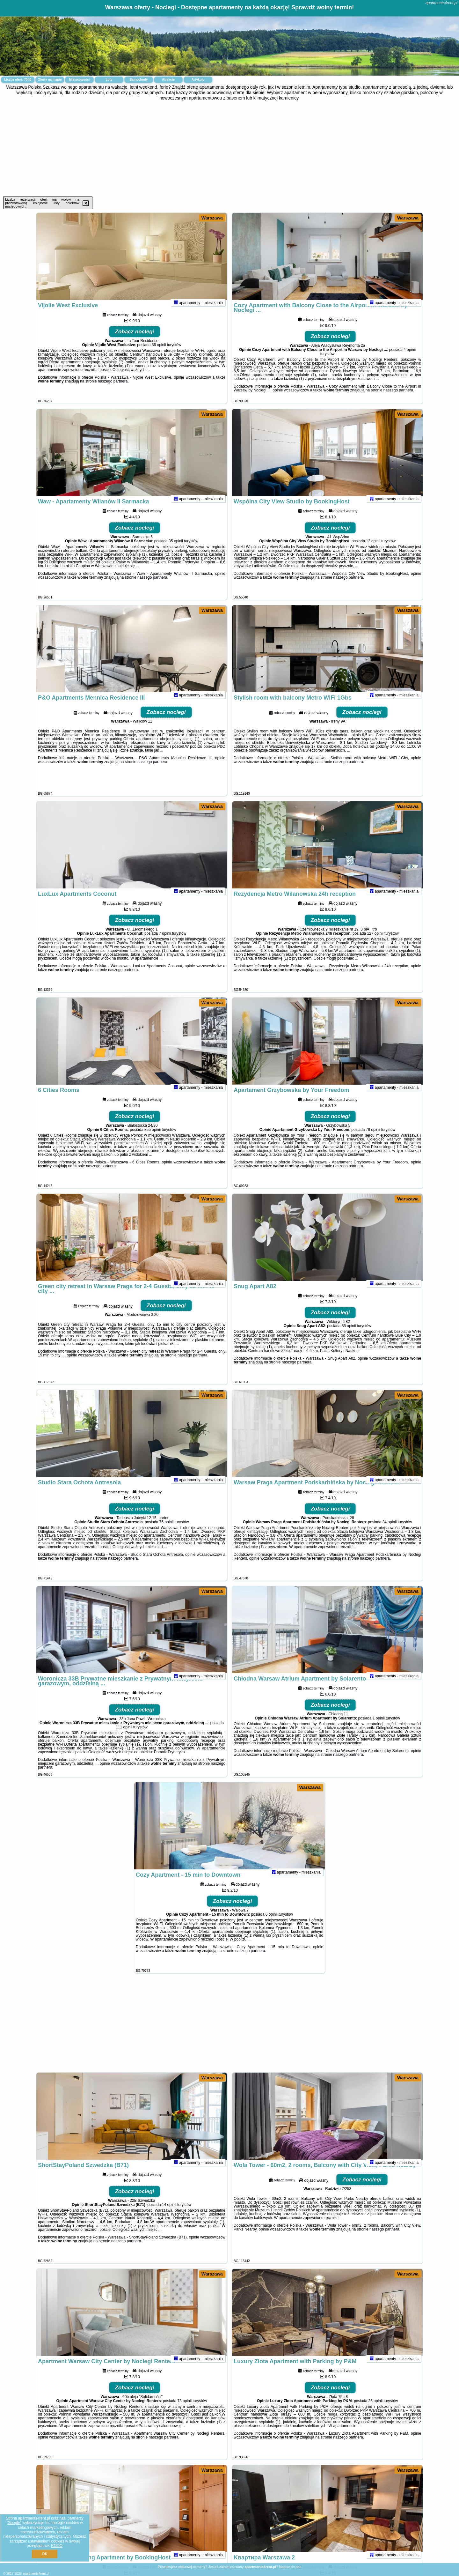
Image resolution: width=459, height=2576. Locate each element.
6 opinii (272, 1923)
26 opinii (375, 2409)
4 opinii (410, 358)
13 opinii (373, 549)
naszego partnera (112, 390)
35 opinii (176, 549)
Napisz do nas (290, 2567)
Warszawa (212, 217)
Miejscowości (79, 79)
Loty (109, 79)
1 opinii (379, 1727)
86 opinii (159, 353)
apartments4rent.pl (441, 3)
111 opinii (124, 1735)
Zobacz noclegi (134, 340)
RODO (56, 2545)
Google (14, 2522)
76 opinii (373, 1138)
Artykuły (198, 79)
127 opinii (375, 942)
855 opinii (152, 1138)
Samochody (139, 79)
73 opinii (185, 2409)
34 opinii (389, 1530)
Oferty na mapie (50, 79)
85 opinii (349, 1334)
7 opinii (165, 942)
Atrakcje (168, 79)
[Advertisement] (229, 148)
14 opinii (169, 2213)
